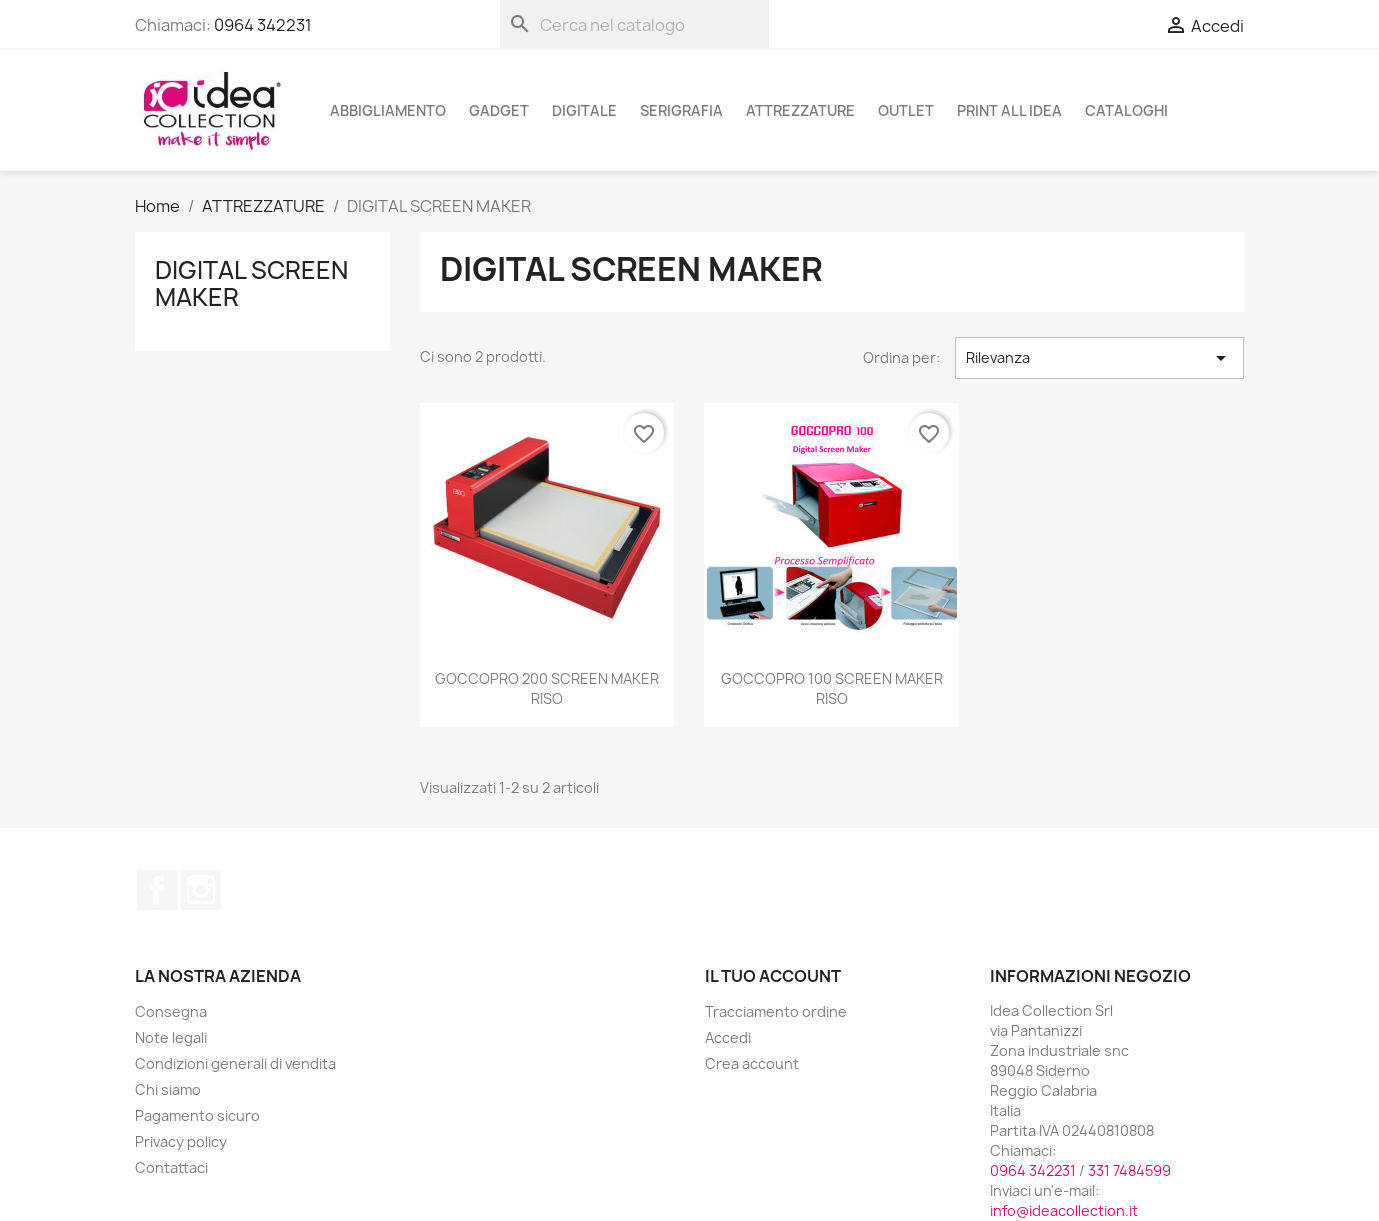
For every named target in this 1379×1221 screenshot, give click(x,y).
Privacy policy (181, 1141)
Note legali (171, 1037)
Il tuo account (773, 976)
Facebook (157, 890)
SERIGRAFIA (681, 110)
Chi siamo (168, 1089)
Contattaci (171, 1167)
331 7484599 (1129, 1170)
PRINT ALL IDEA (1009, 110)
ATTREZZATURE (800, 110)
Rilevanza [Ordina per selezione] (1099, 358)
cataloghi (1126, 110)
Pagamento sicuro (197, 1115)
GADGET (499, 110)
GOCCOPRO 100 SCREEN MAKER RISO (832, 688)
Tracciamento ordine (776, 1011)
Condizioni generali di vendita (235, 1063)
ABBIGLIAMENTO (388, 110)
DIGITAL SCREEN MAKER (251, 283)
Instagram (201, 890)
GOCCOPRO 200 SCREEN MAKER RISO (547, 688)
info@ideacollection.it (1064, 1210)
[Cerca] (634, 24)
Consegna (171, 1011)
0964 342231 (263, 25)
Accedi (728, 1037)
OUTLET (906, 110)
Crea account (752, 1063)
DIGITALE (584, 110)
